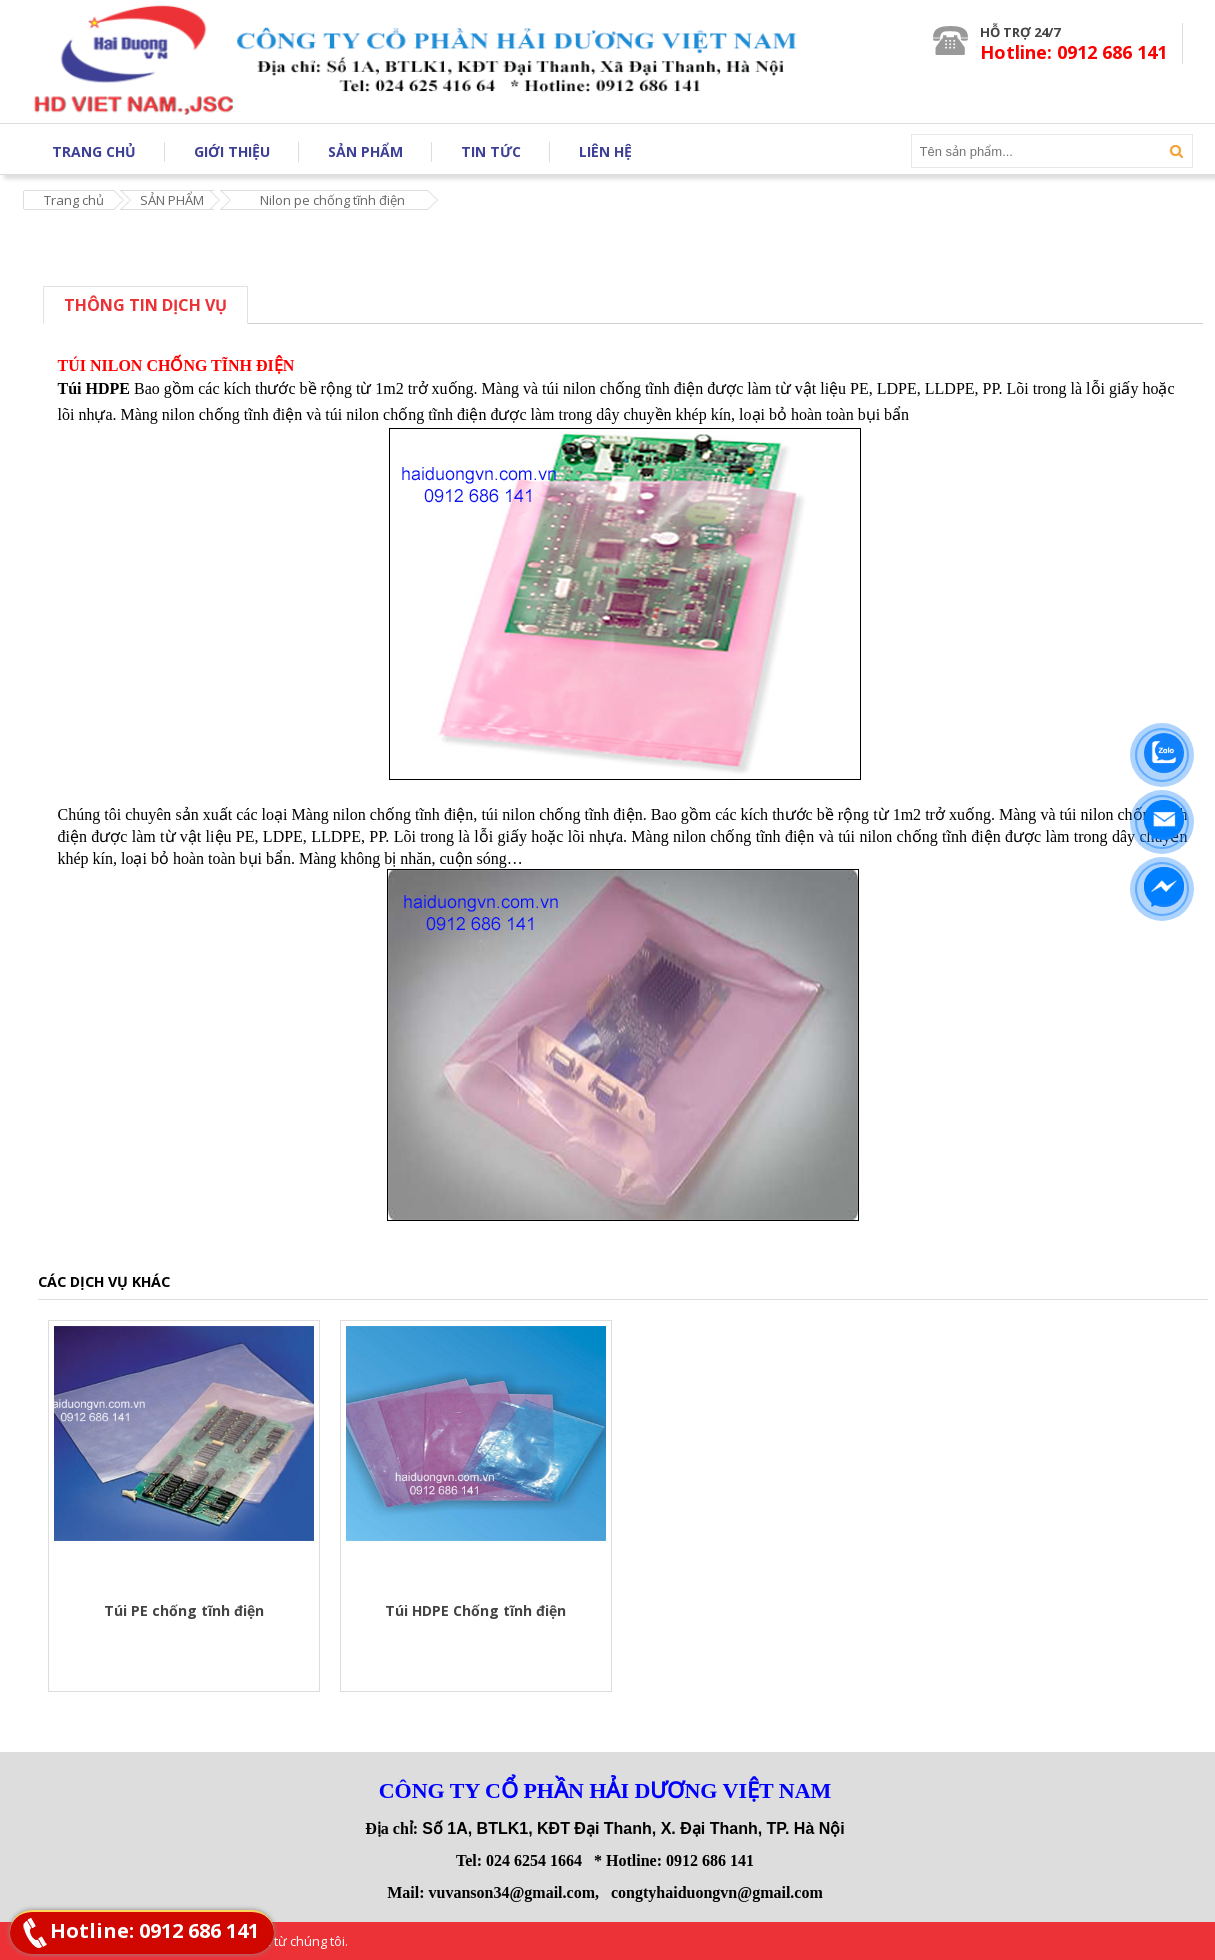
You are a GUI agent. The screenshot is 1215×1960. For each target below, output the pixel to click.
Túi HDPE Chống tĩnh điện (475, 1610)
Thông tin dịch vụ (145, 305)
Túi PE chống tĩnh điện (184, 1610)
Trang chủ (74, 200)
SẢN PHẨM (172, 200)
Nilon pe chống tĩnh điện (332, 200)
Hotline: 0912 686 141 (154, 1930)
